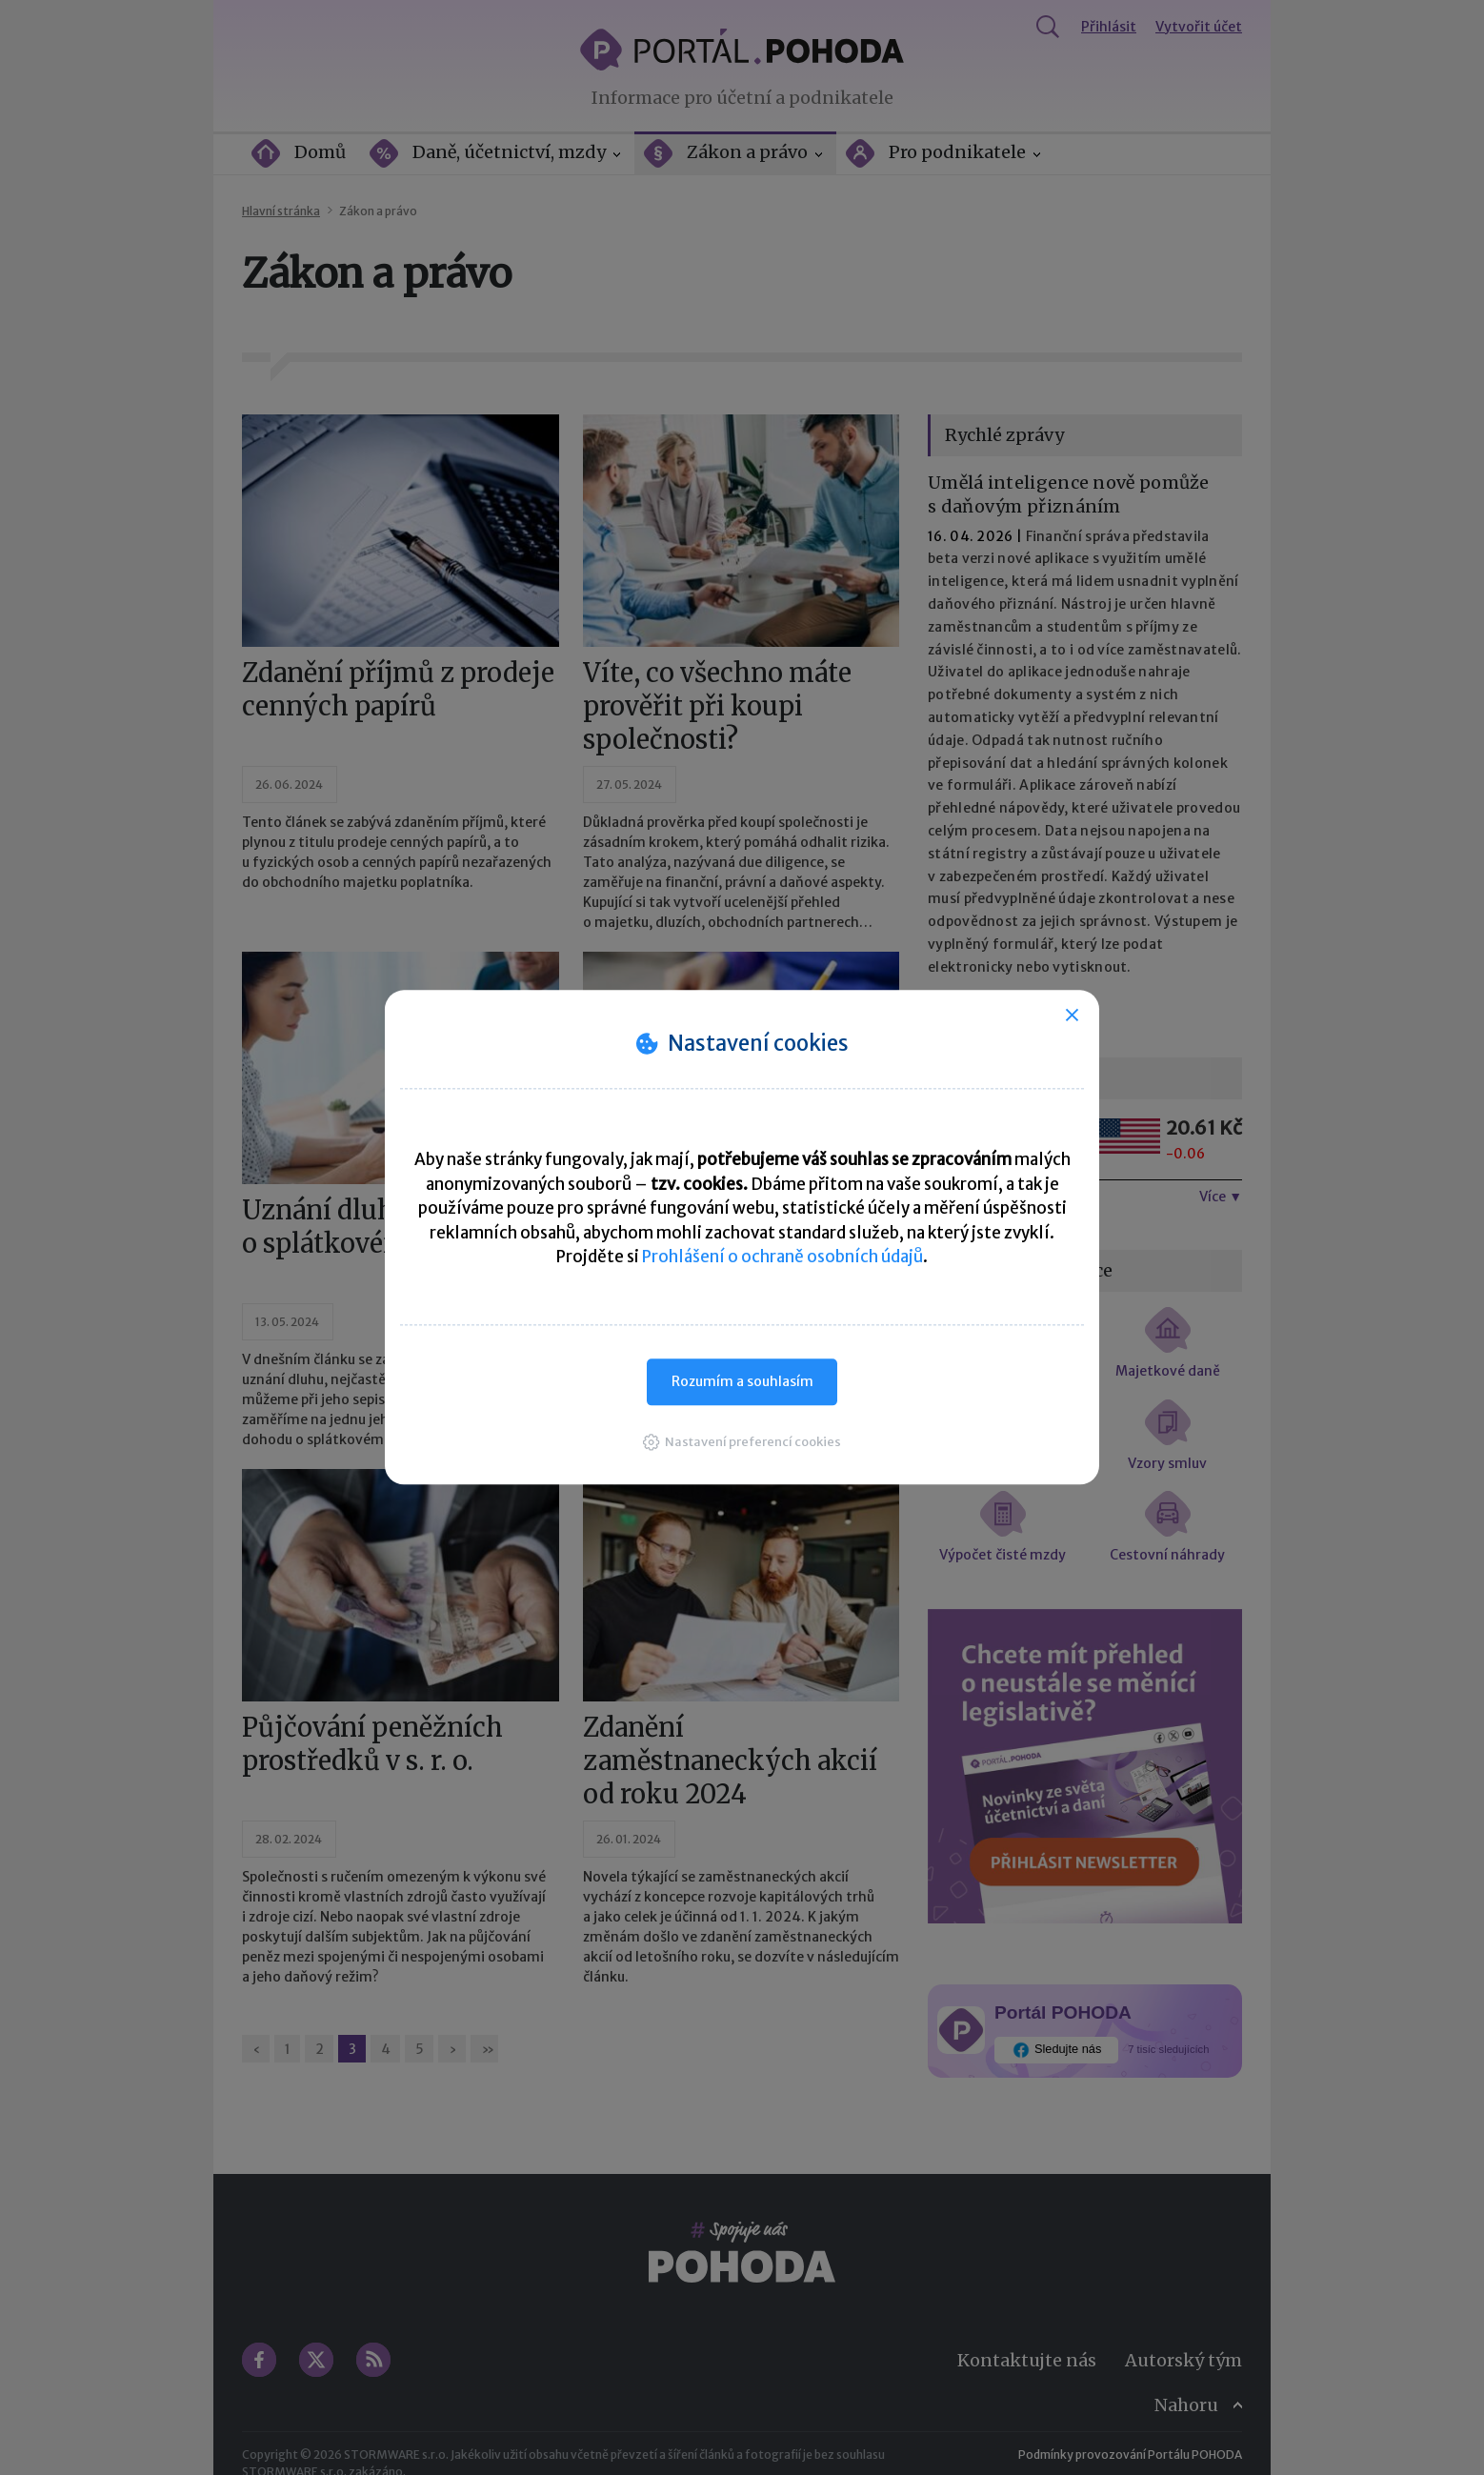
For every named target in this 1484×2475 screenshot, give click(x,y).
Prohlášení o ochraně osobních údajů (782, 1256)
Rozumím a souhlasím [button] (742, 1381)
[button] (742, 1442)
